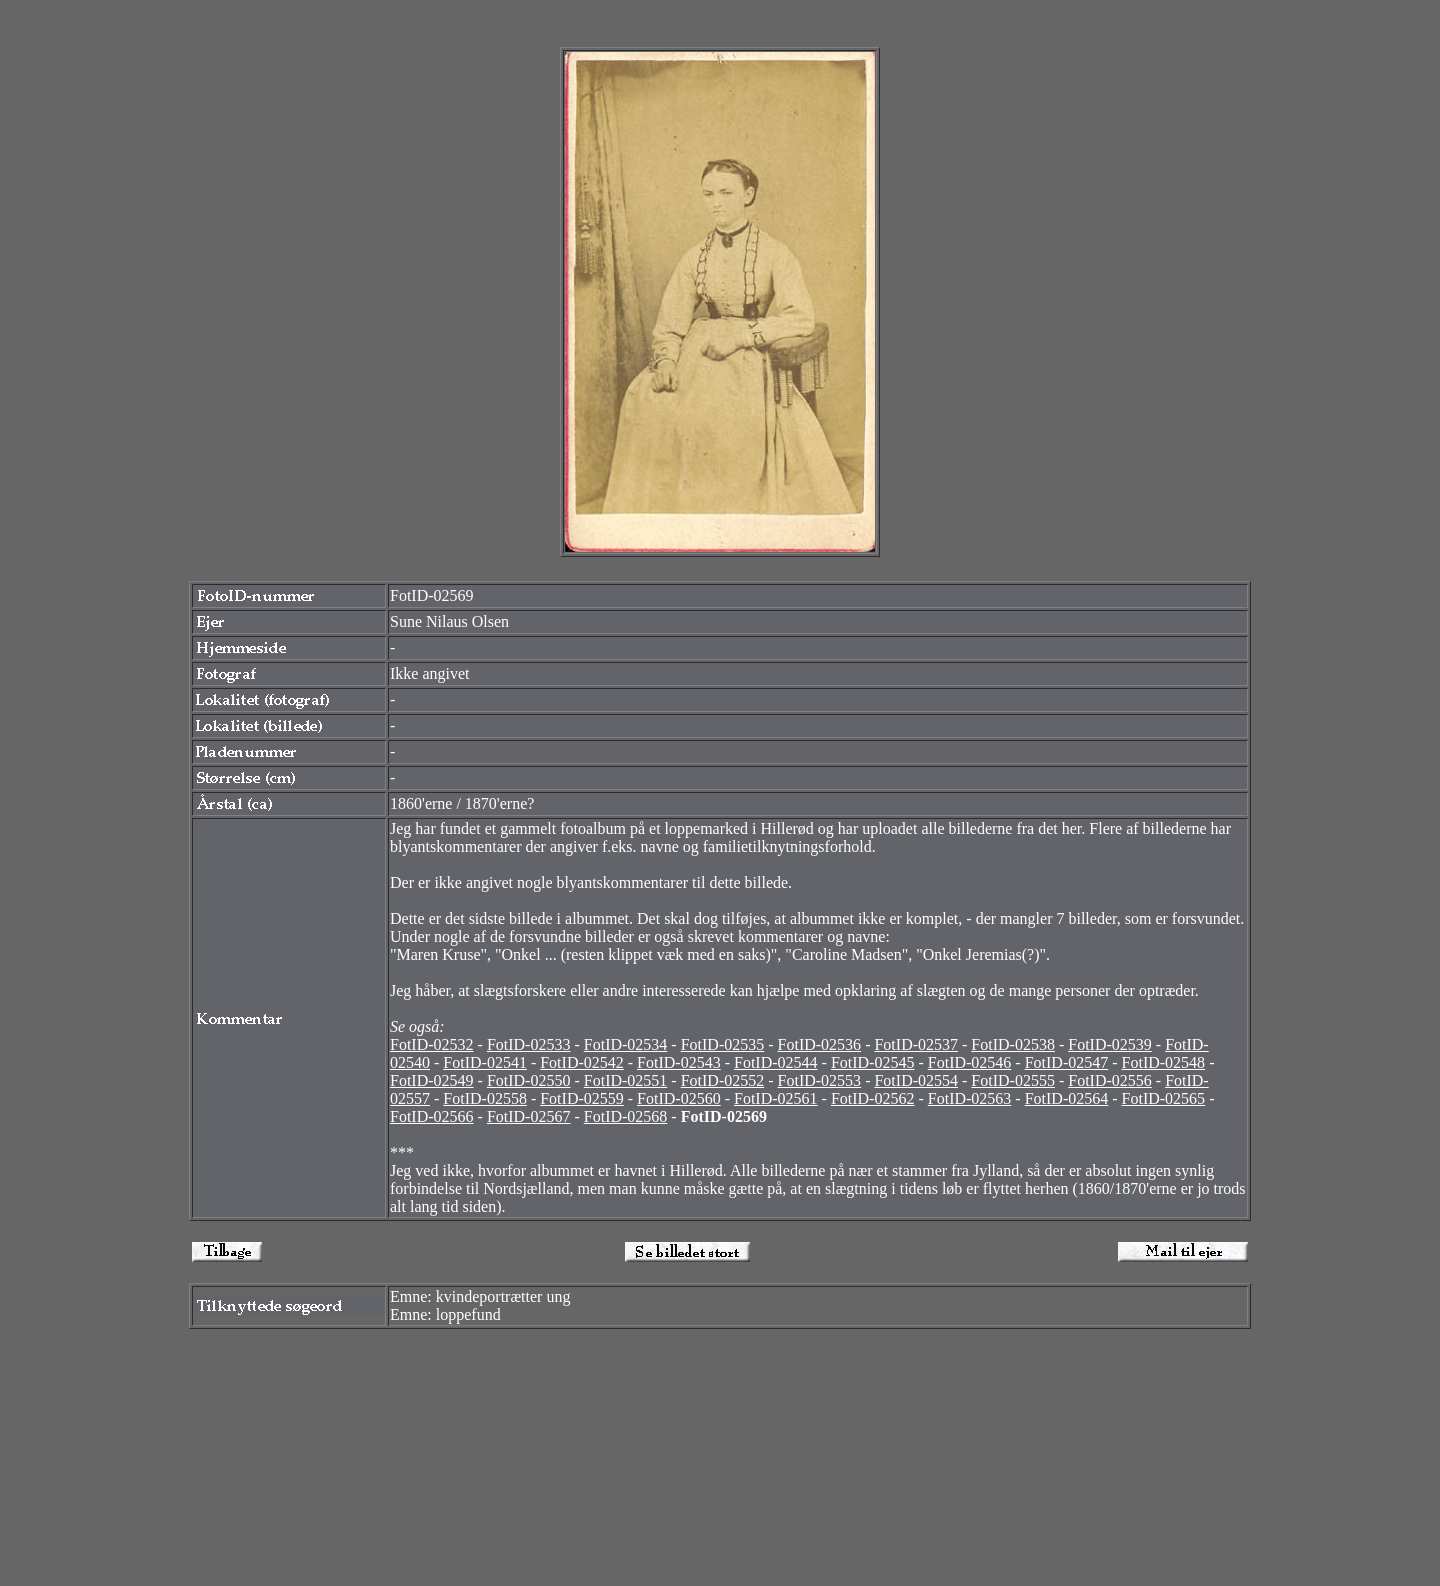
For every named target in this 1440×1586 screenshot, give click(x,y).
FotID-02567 (529, 1116)
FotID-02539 (1110, 1044)
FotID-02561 (776, 1098)
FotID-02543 (679, 1062)
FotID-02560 (679, 1098)
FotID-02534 (626, 1044)
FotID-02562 (873, 1098)
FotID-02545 (873, 1062)
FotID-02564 (1067, 1098)
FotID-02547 (1067, 1062)
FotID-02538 (1013, 1044)
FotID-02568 (626, 1116)
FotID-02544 (776, 1062)
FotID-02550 (529, 1080)
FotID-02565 (1164, 1098)
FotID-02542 (582, 1062)
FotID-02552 (723, 1080)
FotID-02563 (970, 1098)
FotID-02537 (916, 1044)
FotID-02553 (820, 1080)
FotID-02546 (970, 1062)
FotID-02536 (820, 1044)
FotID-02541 (485, 1062)
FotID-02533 (529, 1044)
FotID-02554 (916, 1080)
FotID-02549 (432, 1080)
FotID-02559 (582, 1098)
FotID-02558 (485, 1098)
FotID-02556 (1110, 1080)
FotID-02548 (1164, 1062)
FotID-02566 (432, 1116)
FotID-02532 (432, 1044)
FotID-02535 (723, 1044)
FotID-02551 (626, 1080)
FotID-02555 (1013, 1080)
